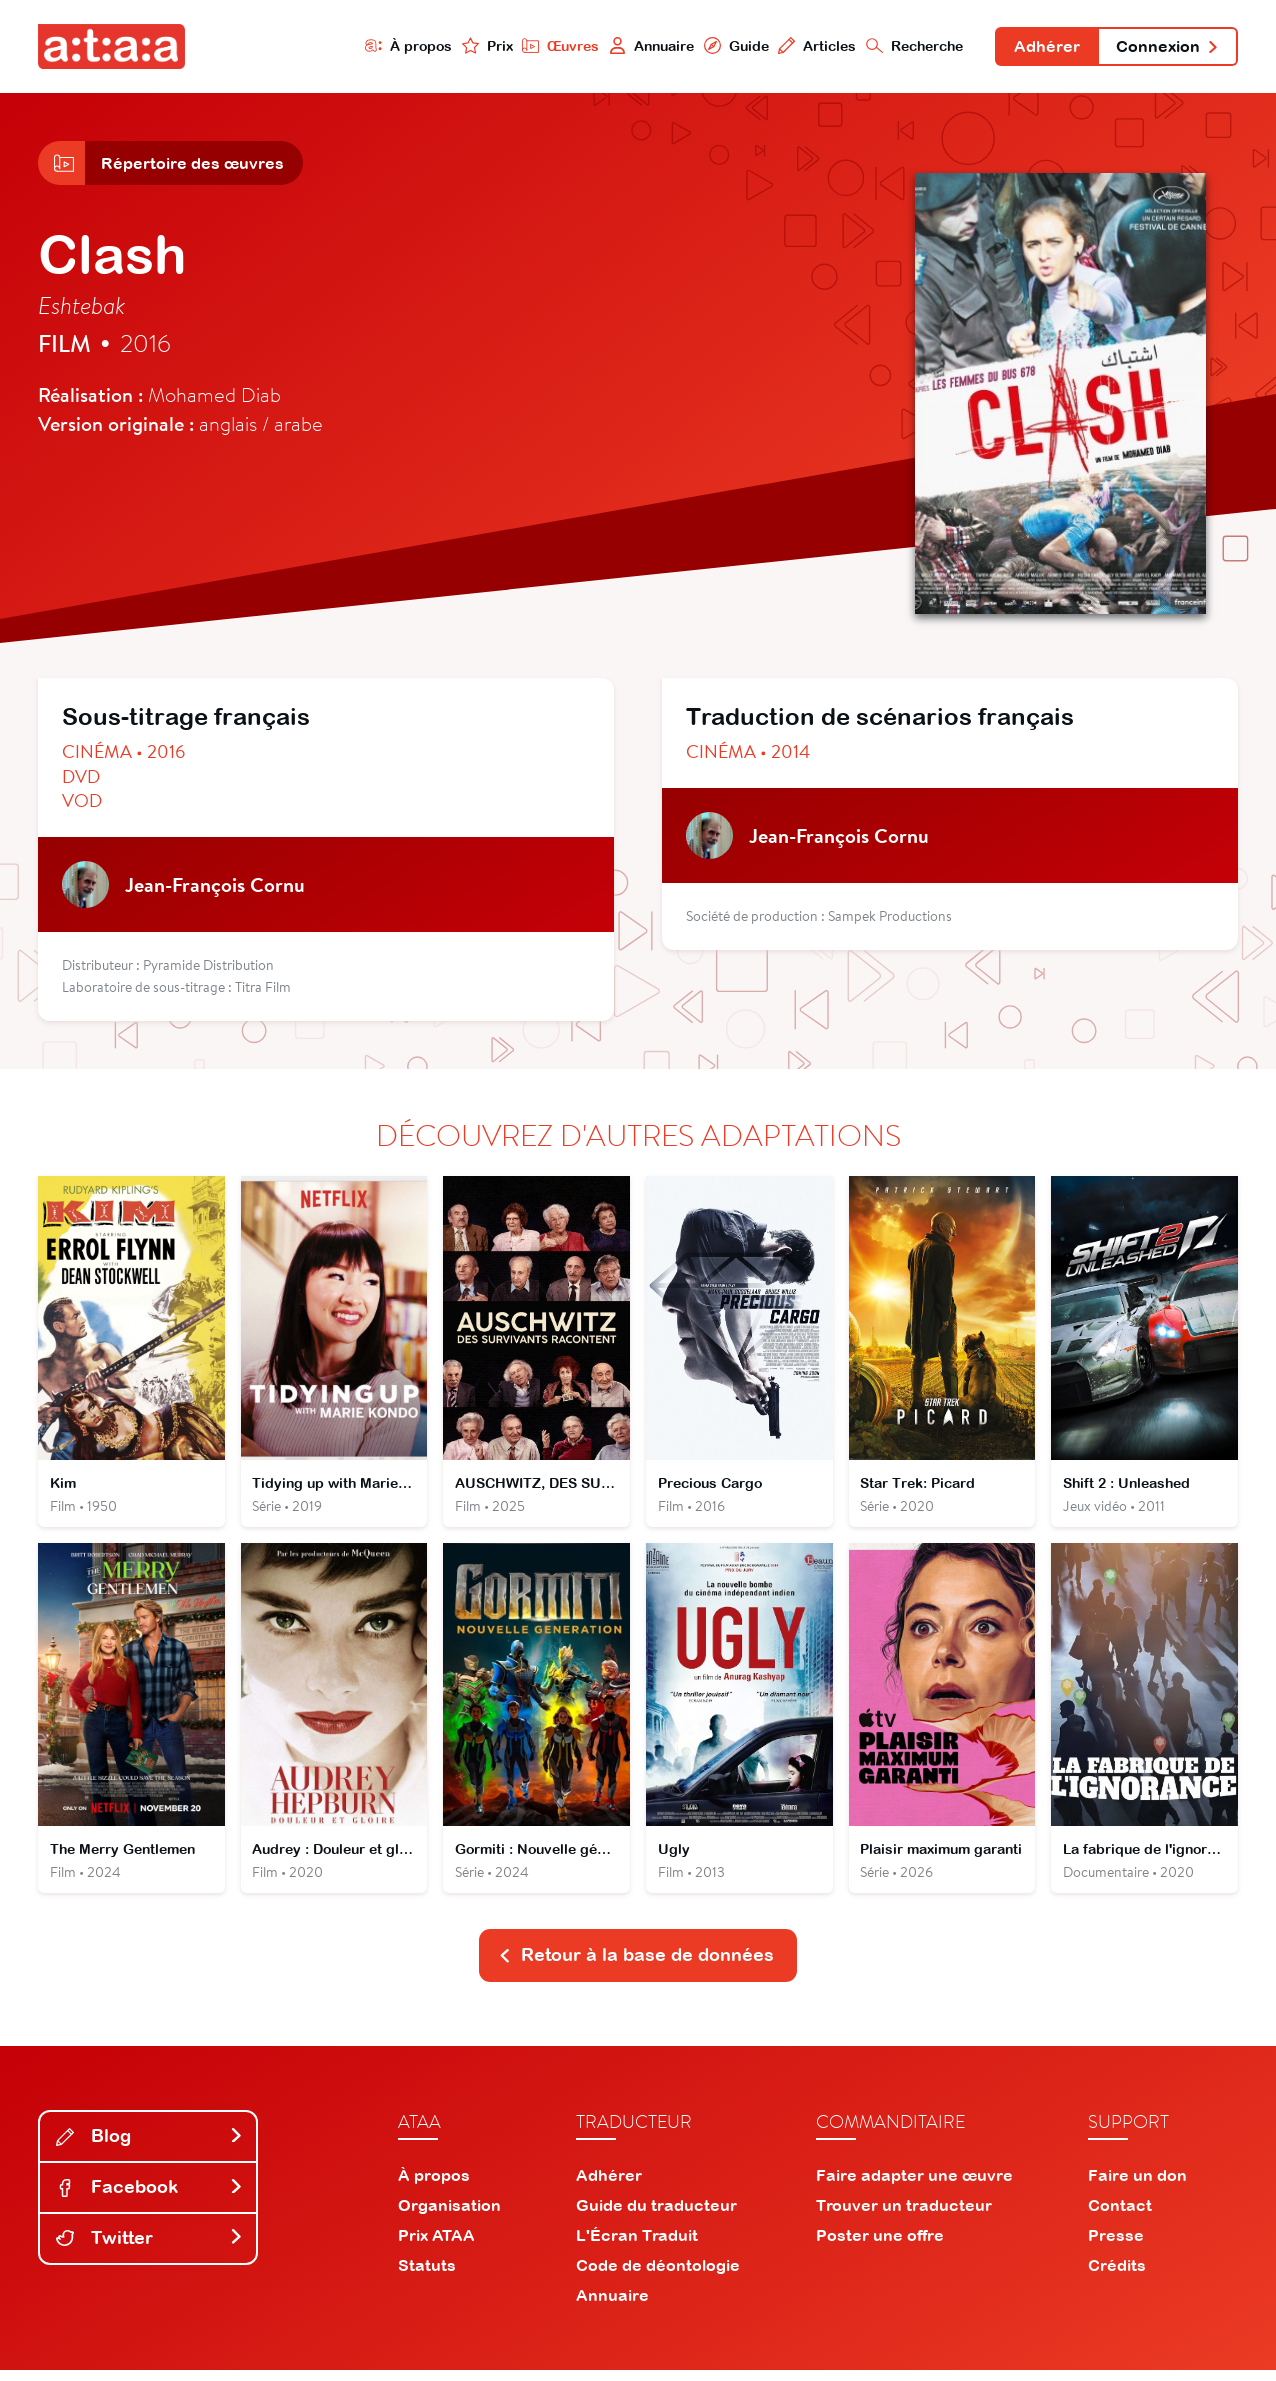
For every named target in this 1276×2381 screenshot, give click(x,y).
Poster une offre (880, 2246)
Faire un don (1137, 2186)
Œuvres (554, 46)
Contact (1120, 2216)
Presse (1116, 2246)
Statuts (427, 2276)
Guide (730, 46)
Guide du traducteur (656, 2216)
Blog (150, 2146)
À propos (401, 46)
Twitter (150, 2248)
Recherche (910, 46)
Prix (480, 46)
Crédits (1117, 2276)
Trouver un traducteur (904, 2216)
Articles (811, 46)
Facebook (150, 2197)
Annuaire (645, 46)
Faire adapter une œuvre (914, 2186)
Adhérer (1043, 48)
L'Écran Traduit (637, 2246)
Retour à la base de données (636, 1965)
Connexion (1166, 48)
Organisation (449, 2216)
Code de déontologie (658, 2276)
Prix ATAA (436, 2246)
